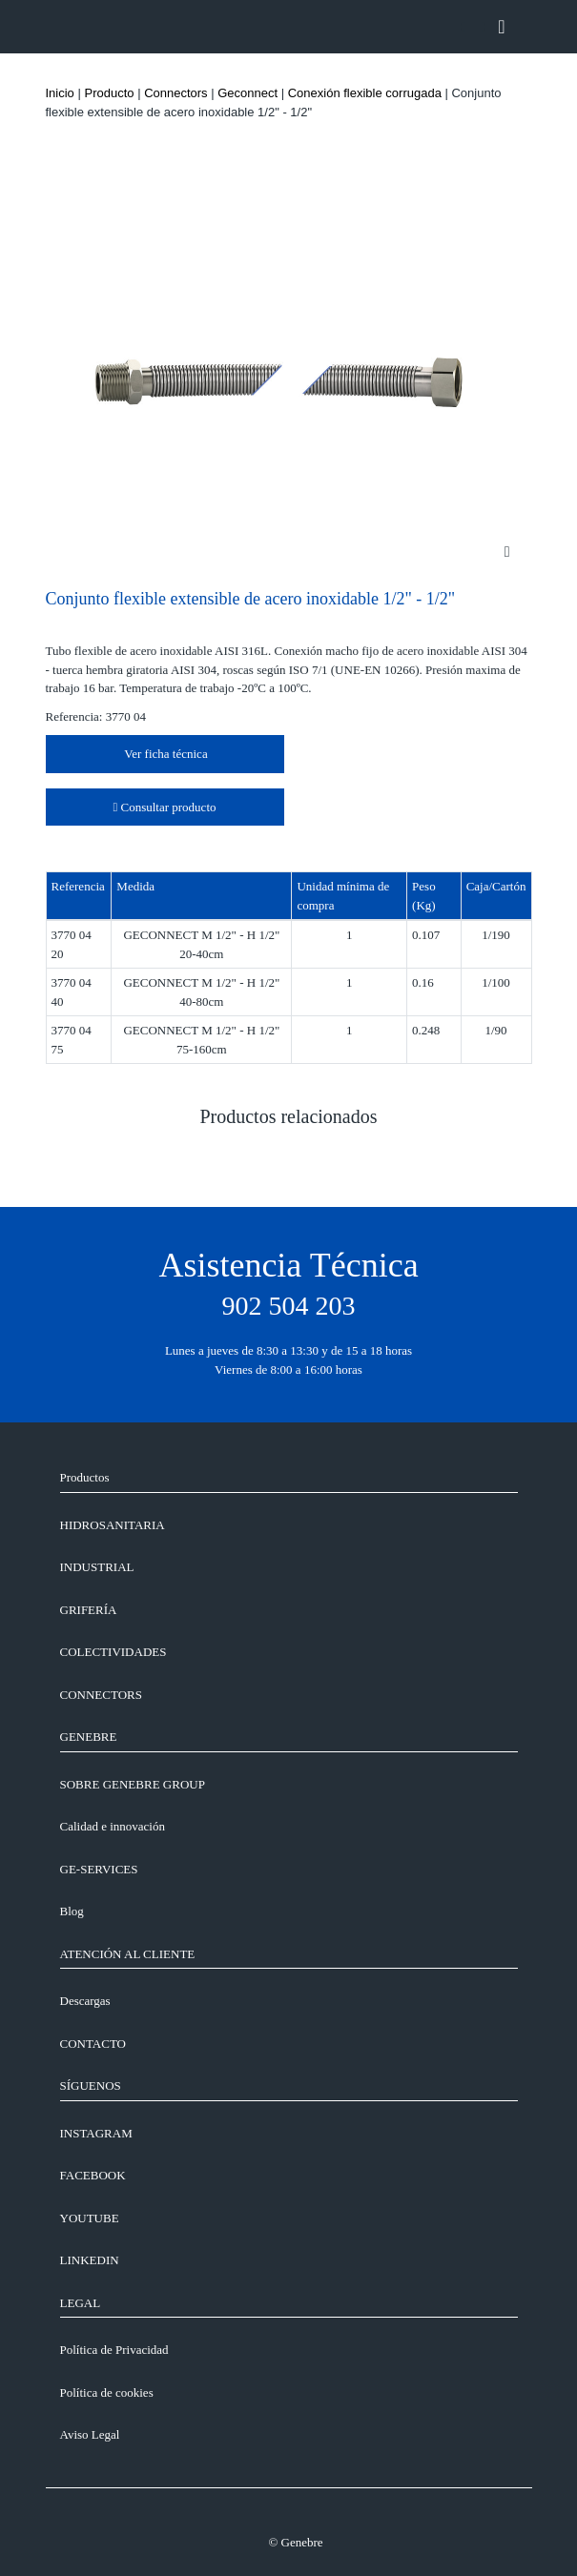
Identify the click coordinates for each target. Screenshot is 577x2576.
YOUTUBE (89, 2218)
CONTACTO (93, 2043)
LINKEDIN (89, 2260)
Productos (85, 1477)
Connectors (175, 93)
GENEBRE (88, 1736)
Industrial (97, 1567)
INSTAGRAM (96, 2133)
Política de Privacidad (114, 2349)
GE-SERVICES (99, 1869)
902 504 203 (289, 1305)
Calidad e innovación (112, 1826)
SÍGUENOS (90, 2085)
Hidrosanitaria (112, 1525)
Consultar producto (164, 807)
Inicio (60, 93)
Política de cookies (107, 2392)
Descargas (85, 2000)
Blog (72, 1911)
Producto (109, 93)
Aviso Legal (90, 2434)
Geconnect (247, 93)
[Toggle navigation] (501, 26)
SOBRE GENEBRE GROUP (132, 1784)
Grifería (88, 1610)
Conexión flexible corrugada (365, 93)
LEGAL (80, 2303)
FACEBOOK (93, 2175)
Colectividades (113, 1652)
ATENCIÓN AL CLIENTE (128, 1954)
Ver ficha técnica (164, 753)
